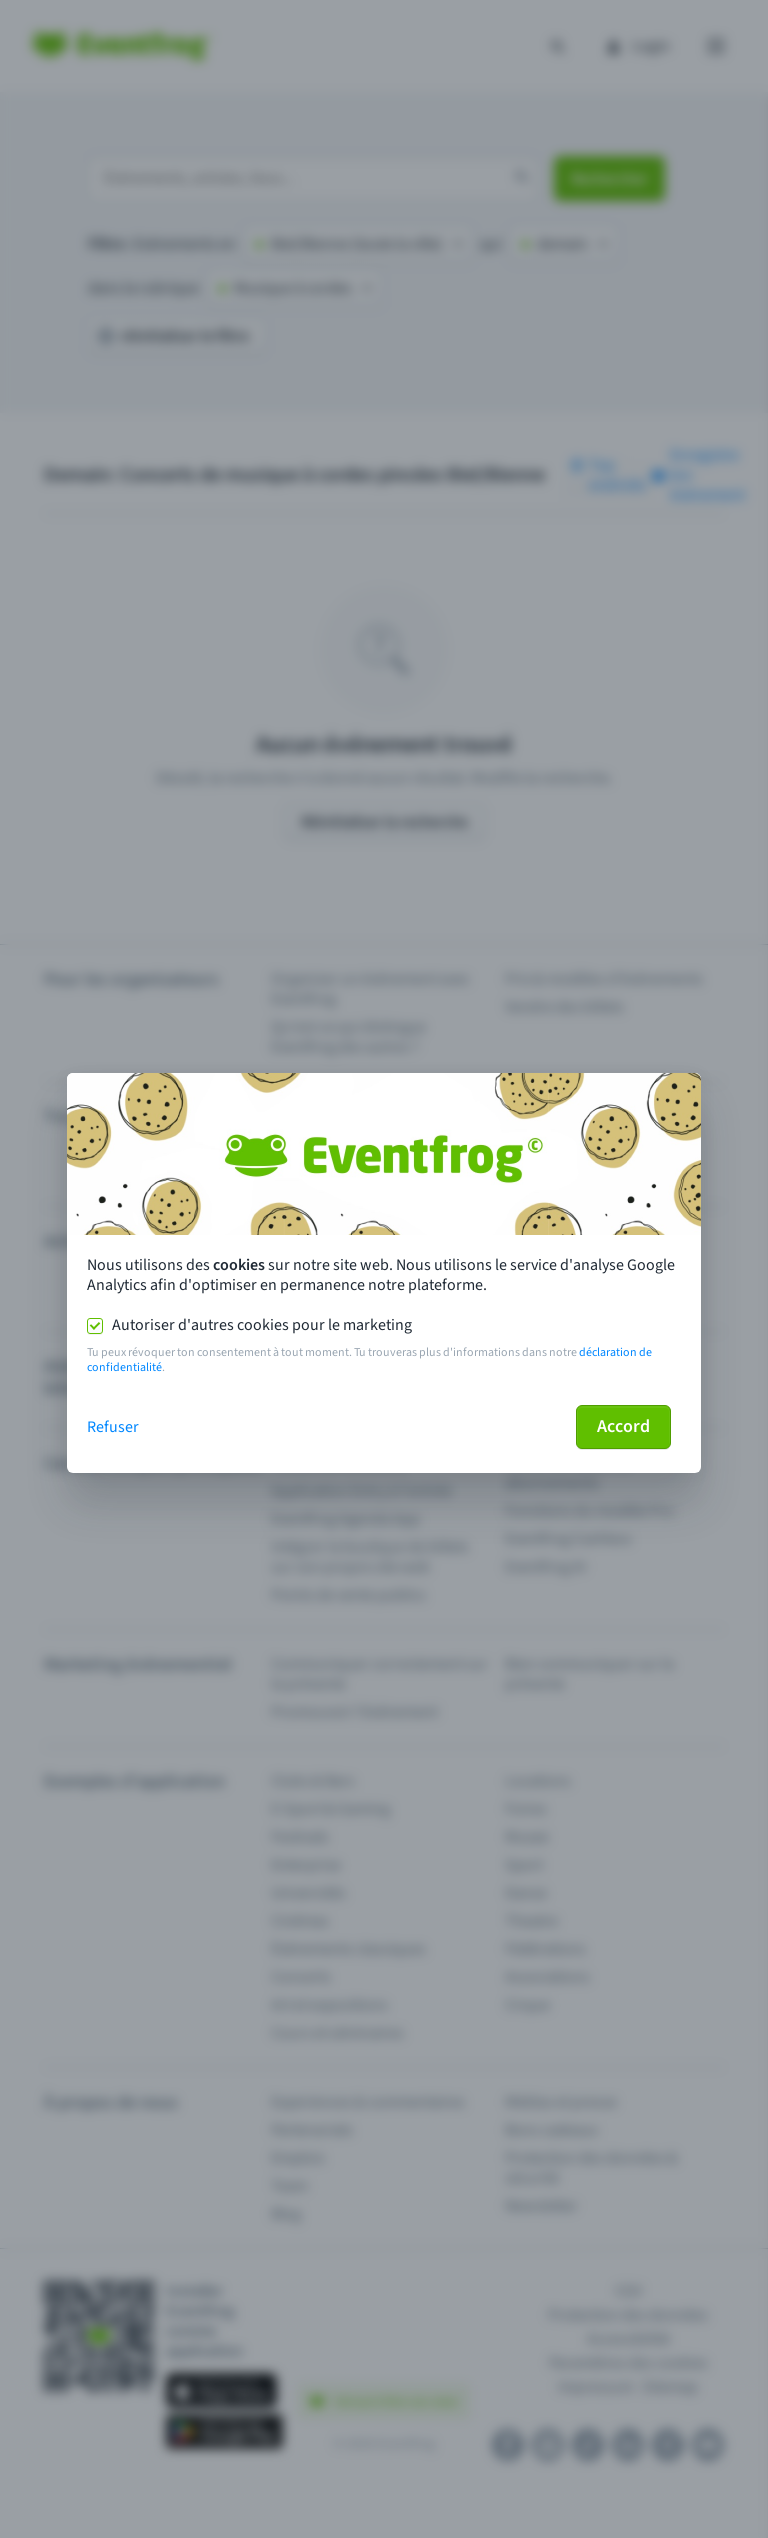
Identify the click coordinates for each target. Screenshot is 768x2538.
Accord (623, 1426)
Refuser (113, 1427)
